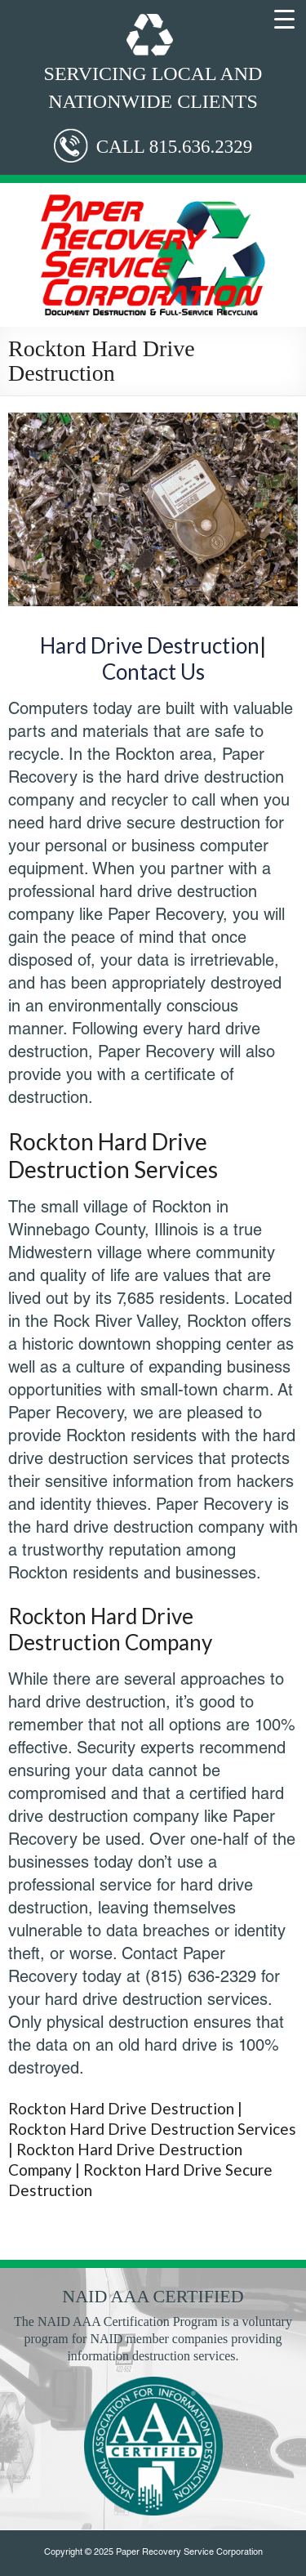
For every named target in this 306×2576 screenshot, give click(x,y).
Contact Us (153, 672)
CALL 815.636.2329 (174, 146)
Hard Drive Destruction (149, 645)
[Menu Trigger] (285, 18)
